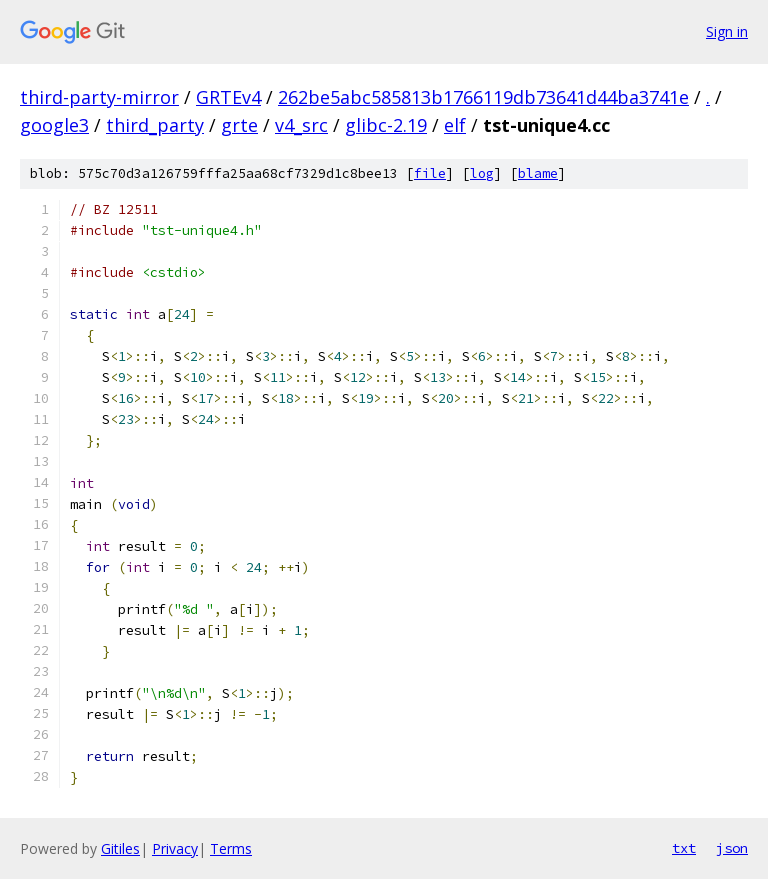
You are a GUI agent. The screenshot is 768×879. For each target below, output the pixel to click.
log (482, 173)
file (430, 173)
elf (455, 125)
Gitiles (120, 848)
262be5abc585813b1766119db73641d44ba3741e (483, 97)
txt (684, 848)
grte (239, 125)
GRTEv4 (228, 97)
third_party (155, 125)
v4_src (301, 125)
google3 (54, 125)
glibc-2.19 (386, 125)
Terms (231, 848)
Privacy (175, 848)
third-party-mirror (99, 97)
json (732, 848)
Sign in (727, 31)
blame (538, 173)
